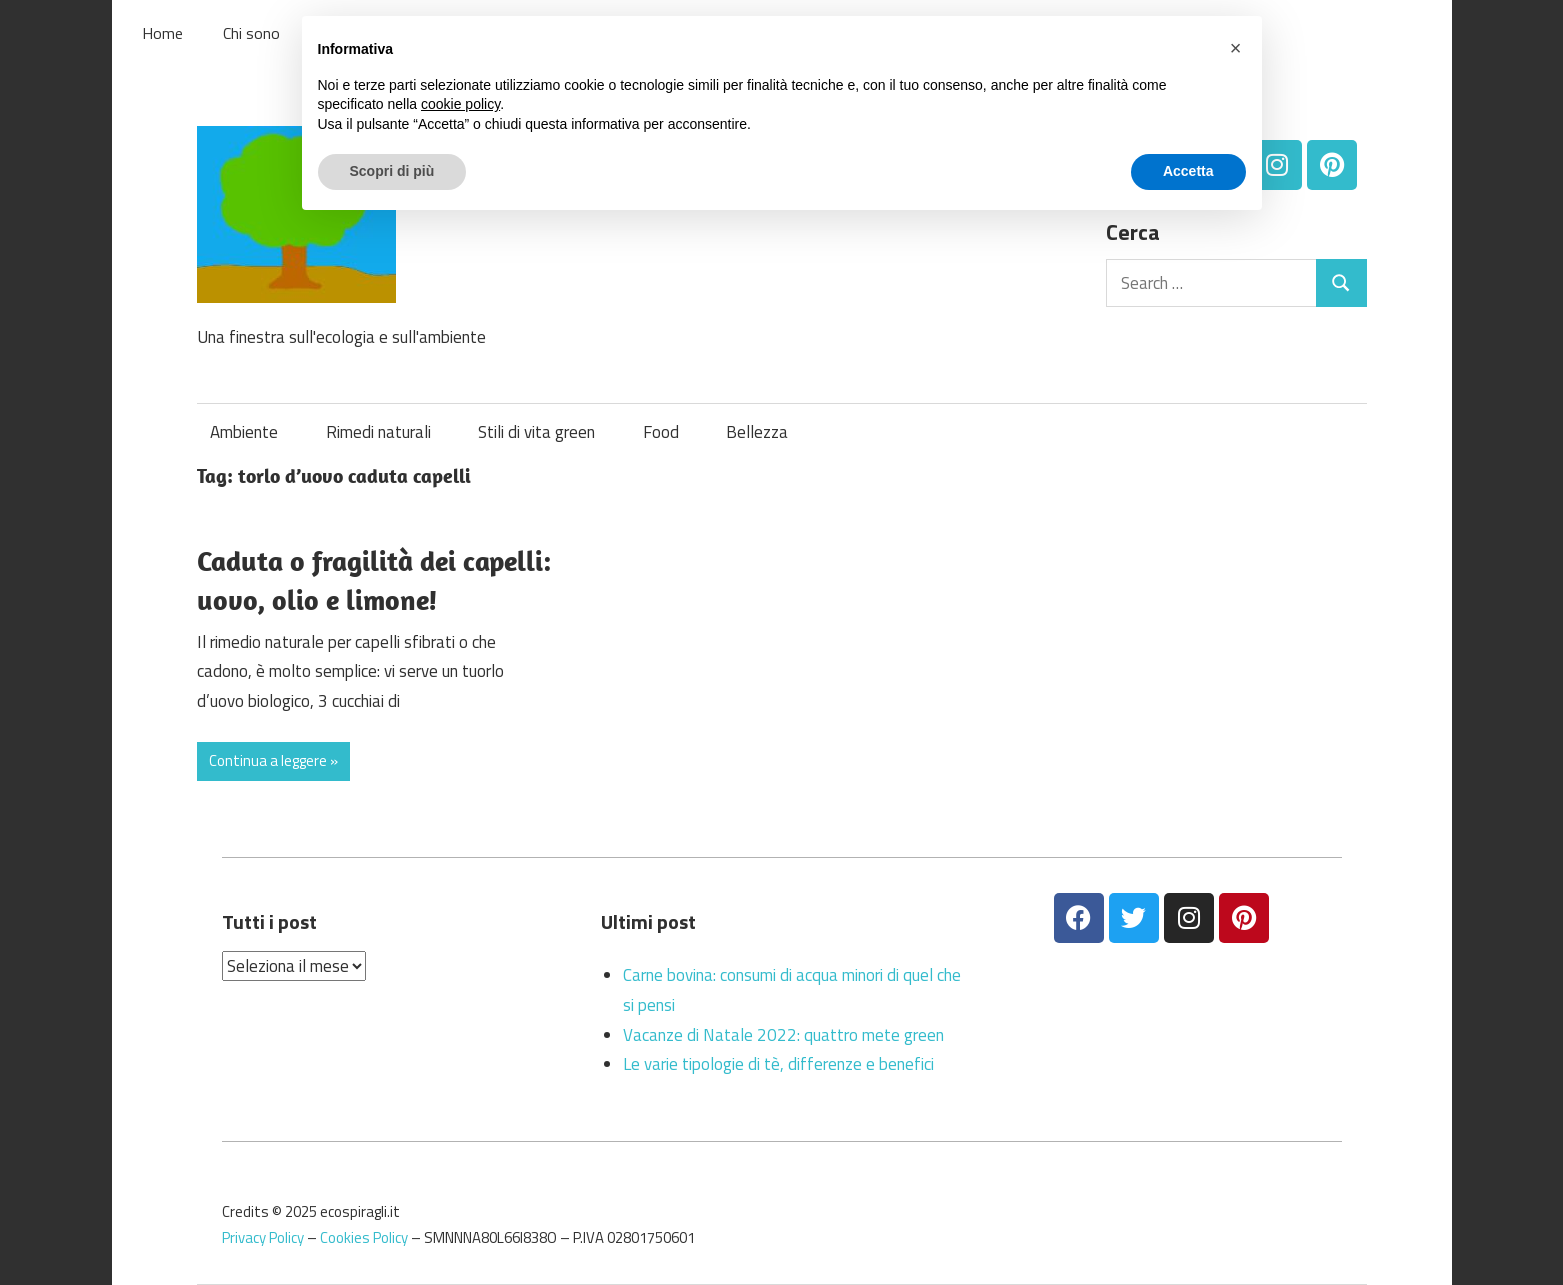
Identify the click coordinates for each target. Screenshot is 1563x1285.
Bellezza (757, 432)
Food (661, 432)
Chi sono (251, 33)
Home (162, 33)
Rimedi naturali (378, 432)
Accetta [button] (1188, 171)
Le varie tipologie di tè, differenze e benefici (778, 1064)
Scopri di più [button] (392, 171)
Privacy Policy (263, 1237)
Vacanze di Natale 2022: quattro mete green (783, 1035)
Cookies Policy (364, 1237)
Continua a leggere (268, 760)
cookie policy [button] (460, 104)
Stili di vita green (536, 432)
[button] (1236, 48)
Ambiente (244, 432)
